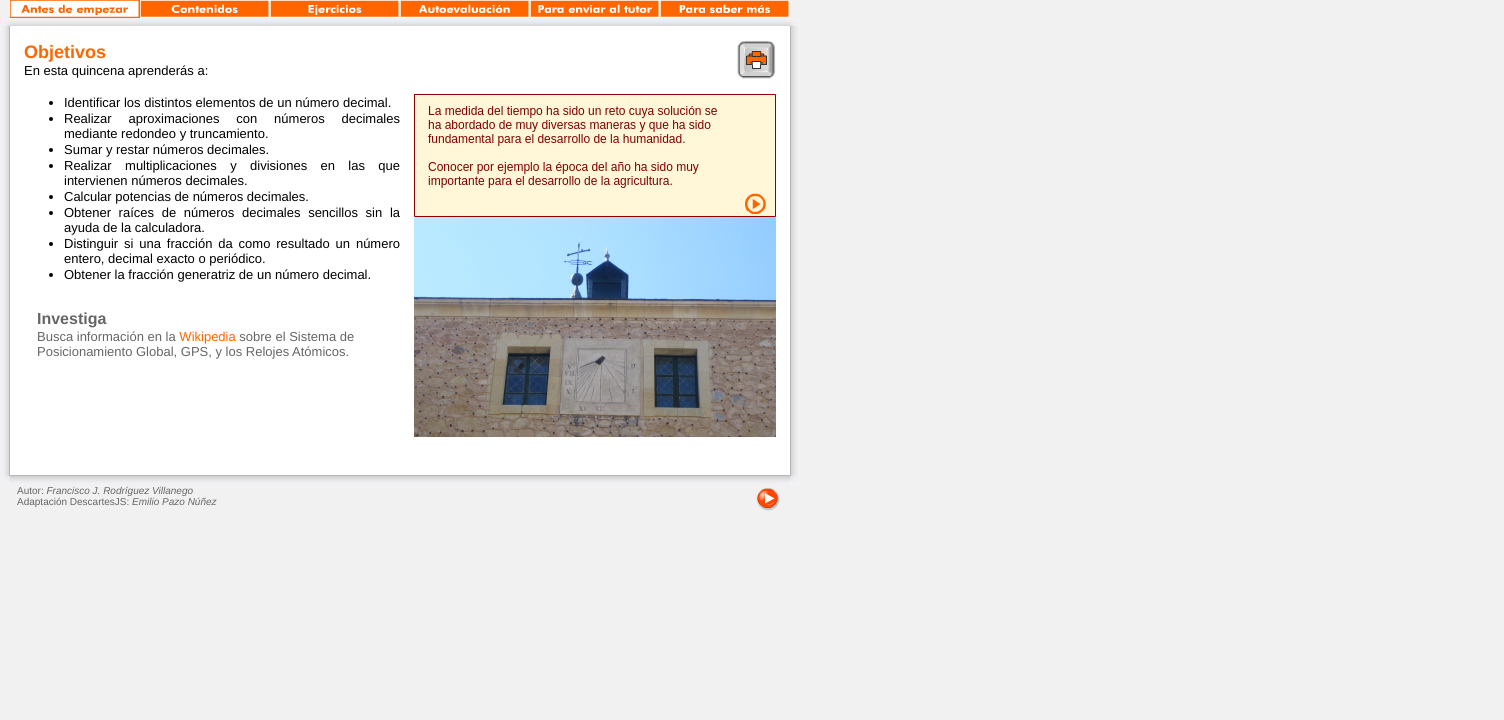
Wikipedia (207, 336)
